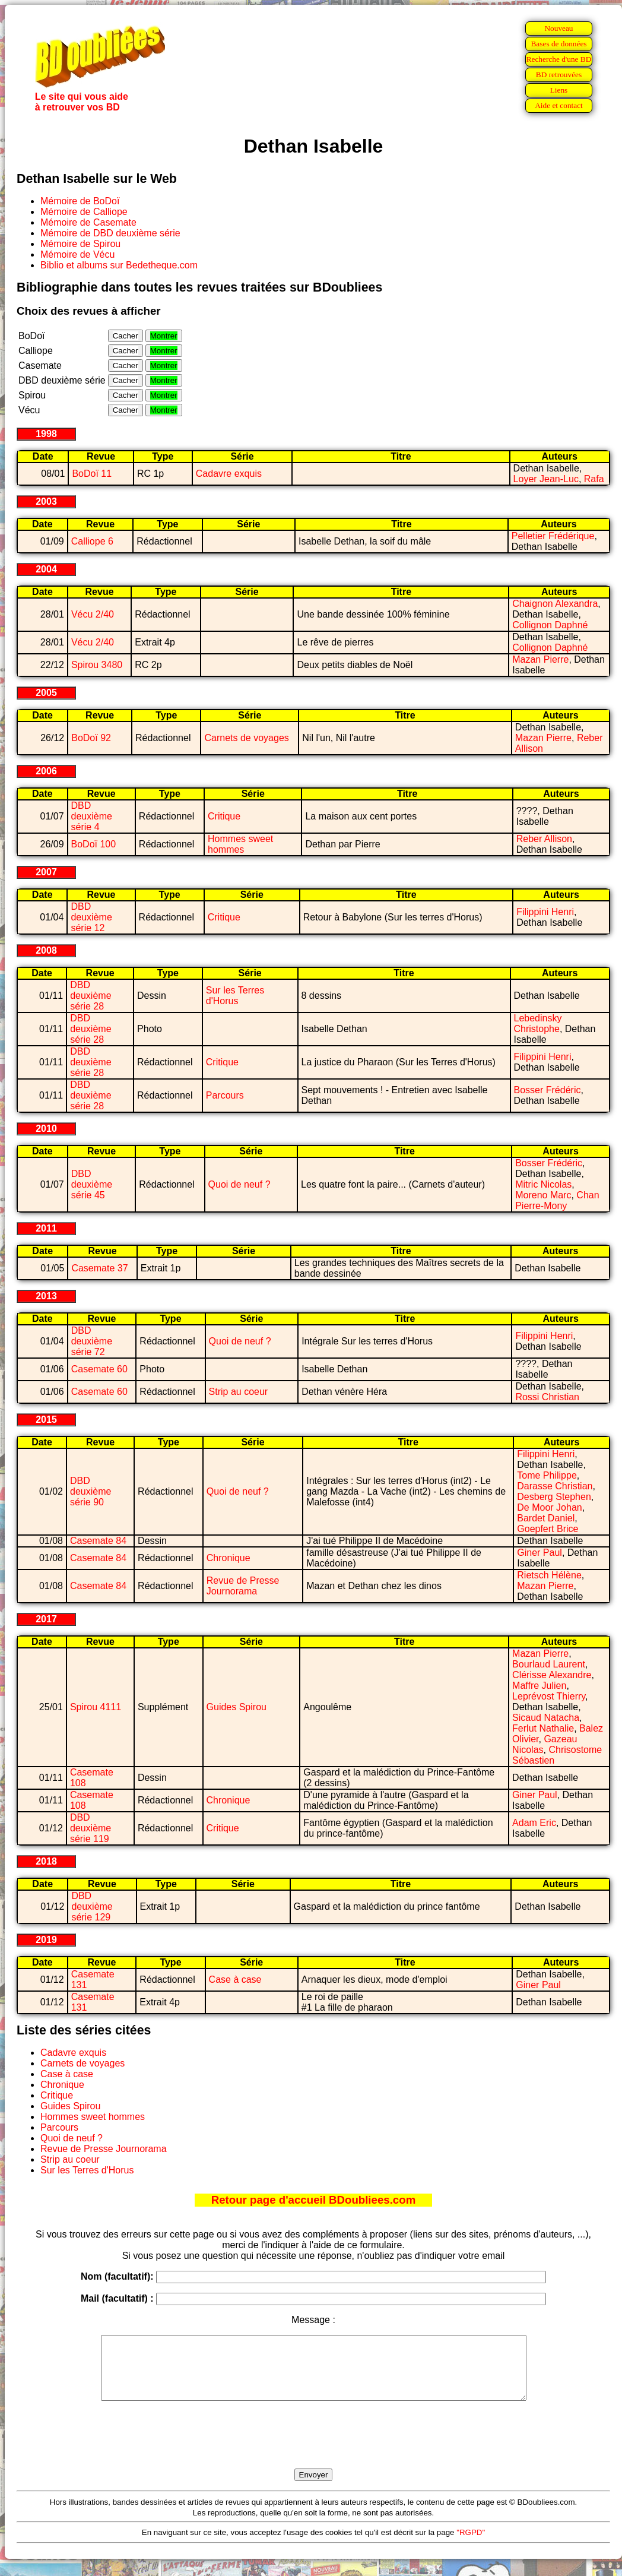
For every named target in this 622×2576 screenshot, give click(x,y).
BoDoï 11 (92, 474)
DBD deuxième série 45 (91, 1184)
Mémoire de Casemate (88, 222)
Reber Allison (544, 839)
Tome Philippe (547, 1475)
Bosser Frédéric (547, 1090)
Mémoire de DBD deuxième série (110, 233)
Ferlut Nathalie (543, 1728)
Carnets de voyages (246, 738)
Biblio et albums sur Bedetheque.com (119, 265)
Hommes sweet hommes (240, 844)
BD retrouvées (559, 74)
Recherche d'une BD (559, 59)
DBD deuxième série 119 (90, 1828)
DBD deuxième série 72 (91, 1341)
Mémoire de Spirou (80, 244)
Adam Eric (534, 1823)
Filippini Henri (545, 912)
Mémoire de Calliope (84, 212)
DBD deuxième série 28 (90, 995)
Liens (559, 90)
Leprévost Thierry (548, 1696)
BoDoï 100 (93, 844)
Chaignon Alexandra (555, 604)
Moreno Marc (543, 1195)
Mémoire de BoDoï (79, 201)
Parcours (225, 1095)
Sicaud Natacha (545, 1718)
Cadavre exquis (229, 474)
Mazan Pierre (540, 659)
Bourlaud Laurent (548, 1664)
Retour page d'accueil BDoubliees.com (313, 2200)
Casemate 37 (99, 1268)
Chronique (228, 1558)
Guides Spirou (236, 1707)
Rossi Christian (547, 1397)
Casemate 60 (99, 1369)
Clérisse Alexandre (551, 1675)
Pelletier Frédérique (553, 536)
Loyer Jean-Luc (546, 479)
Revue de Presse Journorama (243, 1585)
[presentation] (313, 2448)
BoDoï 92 (91, 738)
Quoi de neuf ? (239, 1184)
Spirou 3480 (96, 665)
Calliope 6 (92, 541)
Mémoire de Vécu (77, 254)
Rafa (594, 479)
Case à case (235, 1979)
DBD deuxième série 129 (91, 1906)
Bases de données (558, 43)
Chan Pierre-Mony (557, 1200)
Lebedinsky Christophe (538, 1023)
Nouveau (558, 28)
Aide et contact (559, 105)
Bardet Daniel (546, 1518)
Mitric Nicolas (543, 1184)
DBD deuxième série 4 (91, 816)
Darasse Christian (554, 1486)
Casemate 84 (98, 1541)
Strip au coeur (238, 1392)
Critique (224, 816)
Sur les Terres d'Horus (235, 995)
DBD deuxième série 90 (90, 1491)
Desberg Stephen (554, 1497)
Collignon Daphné (550, 625)
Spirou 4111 (95, 1707)
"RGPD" (470, 2544)
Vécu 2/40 (92, 614)
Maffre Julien (539, 1686)
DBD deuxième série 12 (91, 917)
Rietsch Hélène (549, 1575)
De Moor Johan (549, 1507)
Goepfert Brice (547, 1529)
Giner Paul (539, 1553)
